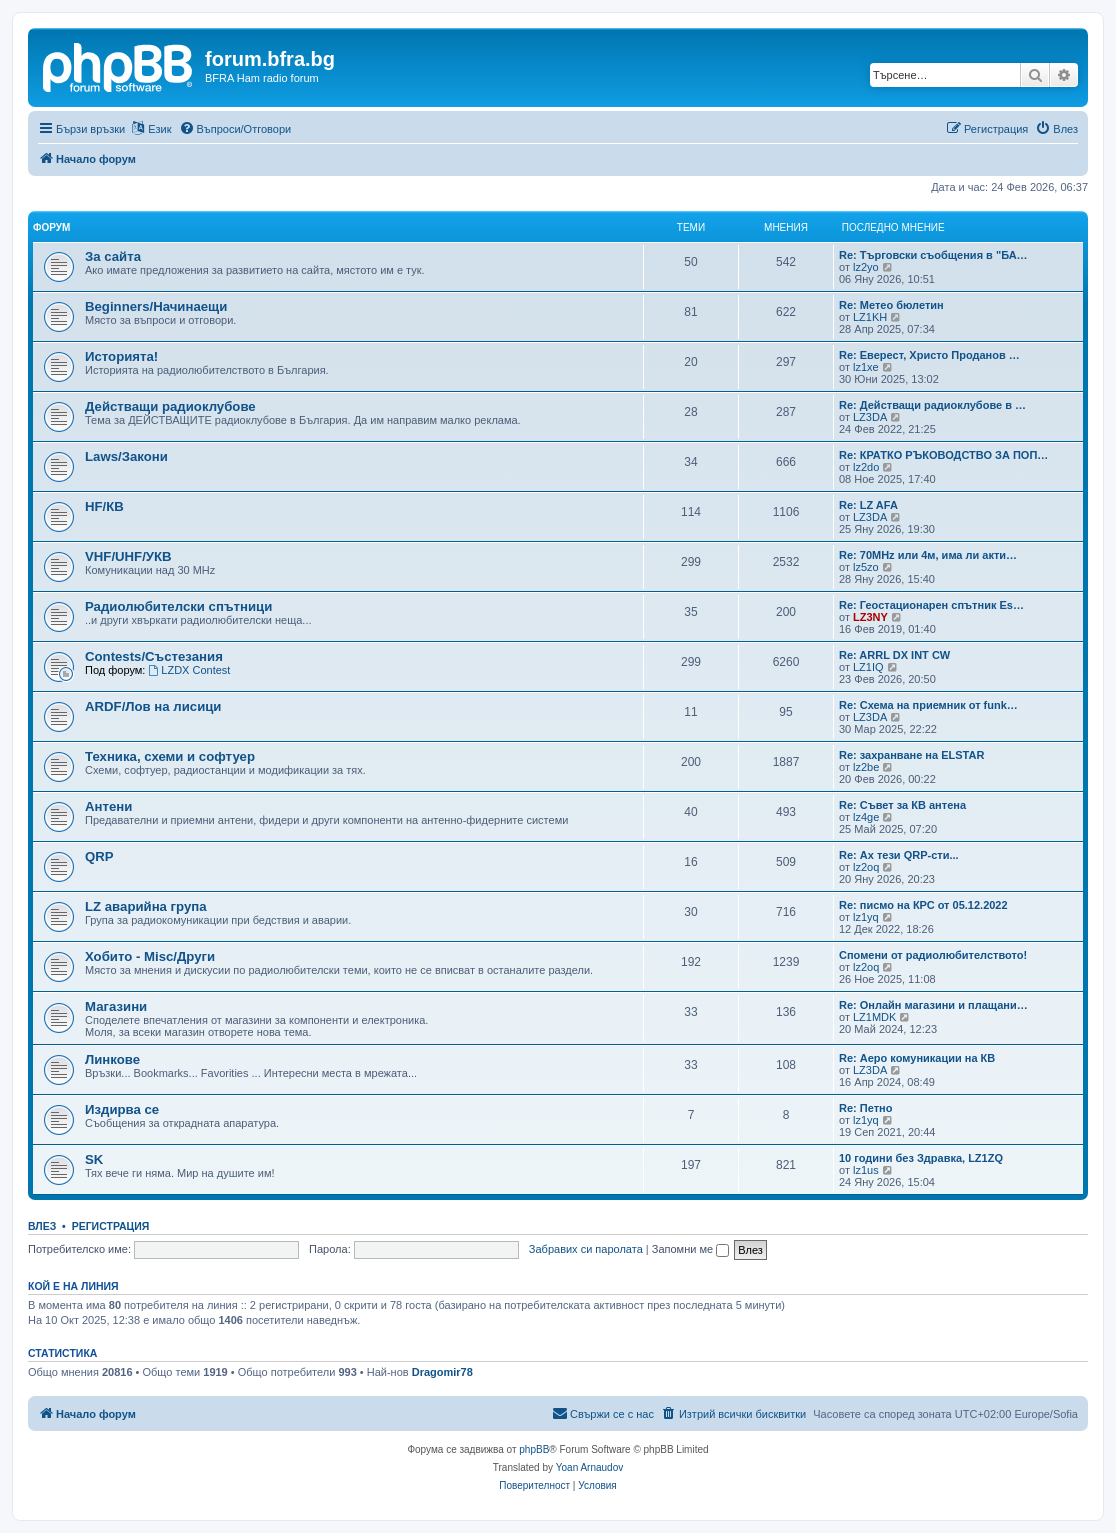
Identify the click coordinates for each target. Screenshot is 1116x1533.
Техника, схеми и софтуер (170, 756)
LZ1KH (870, 317)
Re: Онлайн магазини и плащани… (933, 1005)
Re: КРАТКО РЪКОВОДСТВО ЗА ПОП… (943, 455)
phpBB (534, 1449)
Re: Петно (865, 1108)
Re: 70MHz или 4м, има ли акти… (928, 555)
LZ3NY (870, 617)
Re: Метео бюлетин (891, 305)
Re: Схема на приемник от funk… (928, 705)
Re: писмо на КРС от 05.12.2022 (923, 905)
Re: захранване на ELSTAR (911, 755)
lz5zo (866, 567)
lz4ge (866, 817)
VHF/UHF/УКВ (128, 556)
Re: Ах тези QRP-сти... (899, 855)
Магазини (116, 1006)
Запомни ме (690, 1249)
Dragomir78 (442, 1372)
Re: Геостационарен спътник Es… (931, 605)
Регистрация (111, 1226)
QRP (99, 856)
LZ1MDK (874, 1017)
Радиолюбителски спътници (178, 606)
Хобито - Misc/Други (150, 956)
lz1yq (866, 917)
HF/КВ (104, 506)
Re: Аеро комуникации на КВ (917, 1058)
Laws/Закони (126, 456)
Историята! (121, 356)
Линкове (112, 1059)
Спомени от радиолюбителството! (933, 955)
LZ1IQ (868, 667)
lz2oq (866, 867)
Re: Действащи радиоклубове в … (932, 405)
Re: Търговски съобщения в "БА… (933, 255)
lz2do (866, 467)
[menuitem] (235, 129)
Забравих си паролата (586, 1249)
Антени (108, 806)
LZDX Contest (189, 670)
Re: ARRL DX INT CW (894, 655)
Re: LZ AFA (868, 505)
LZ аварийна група (146, 906)
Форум (51, 227)
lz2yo (866, 267)
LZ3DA (870, 417)
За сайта (113, 256)
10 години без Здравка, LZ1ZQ (921, 1158)
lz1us (866, 1170)
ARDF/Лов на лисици (153, 706)
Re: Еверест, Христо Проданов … (929, 355)
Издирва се (122, 1109)
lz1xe (866, 367)
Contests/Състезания (154, 656)
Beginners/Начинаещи (156, 306)
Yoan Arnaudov (589, 1467)
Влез (42, 1226)
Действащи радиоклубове (170, 406)
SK (94, 1159)
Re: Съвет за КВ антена (902, 805)
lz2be (866, 767)
